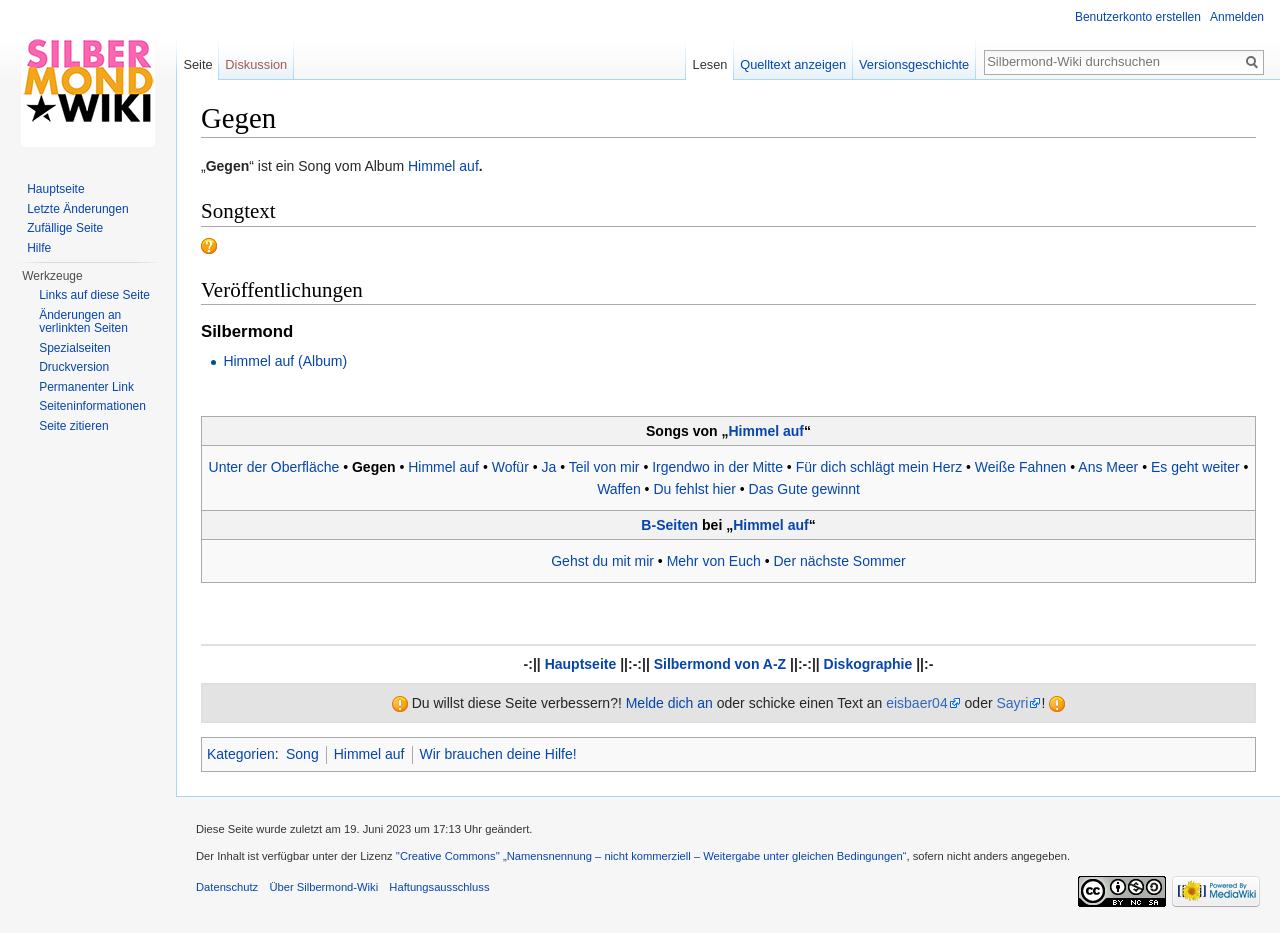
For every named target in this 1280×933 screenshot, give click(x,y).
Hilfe (39, 248)
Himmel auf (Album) (285, 361)
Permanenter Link (86, 387)
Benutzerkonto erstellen (1138, 17)
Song (302, 754)
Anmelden (1237, 17)
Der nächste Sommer (839, 561)
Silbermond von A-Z (720, 664)
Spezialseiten (74, 348)
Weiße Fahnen (1021, 467)
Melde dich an (669, 703)
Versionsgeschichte (914, 64)
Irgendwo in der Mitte (717, 467)
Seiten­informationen (92, 406)
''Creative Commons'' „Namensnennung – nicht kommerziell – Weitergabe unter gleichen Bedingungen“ (651, 856)
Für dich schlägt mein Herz (879, 467)
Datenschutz (227, 887)
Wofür (510, 467)
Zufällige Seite (65, 228)
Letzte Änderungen (77, 209)
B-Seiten (669, 525)
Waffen (619, 489)
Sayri (1012, 703)
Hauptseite (581, 664)
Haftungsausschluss (439, 887)
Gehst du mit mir (602, 561)
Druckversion (74, 367)
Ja (548, 467)
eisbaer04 (917, 703)
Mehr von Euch (714, 561)
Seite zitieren (73, 426)
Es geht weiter (1195, 467)
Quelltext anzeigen (793, 64)
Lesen (710, 64)
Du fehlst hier (694, 489)
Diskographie (868, 664)
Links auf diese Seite (94, 295)
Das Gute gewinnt (804, 489)
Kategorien (241, 754)
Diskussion (256, 64)
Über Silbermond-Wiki (323, 887)
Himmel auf (443, 166)
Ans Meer (1108, 467)
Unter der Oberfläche (274, 467)
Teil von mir (604, 467)
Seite (197, 64)
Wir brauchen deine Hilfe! (498, 754)
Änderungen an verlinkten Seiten (83, 322)
